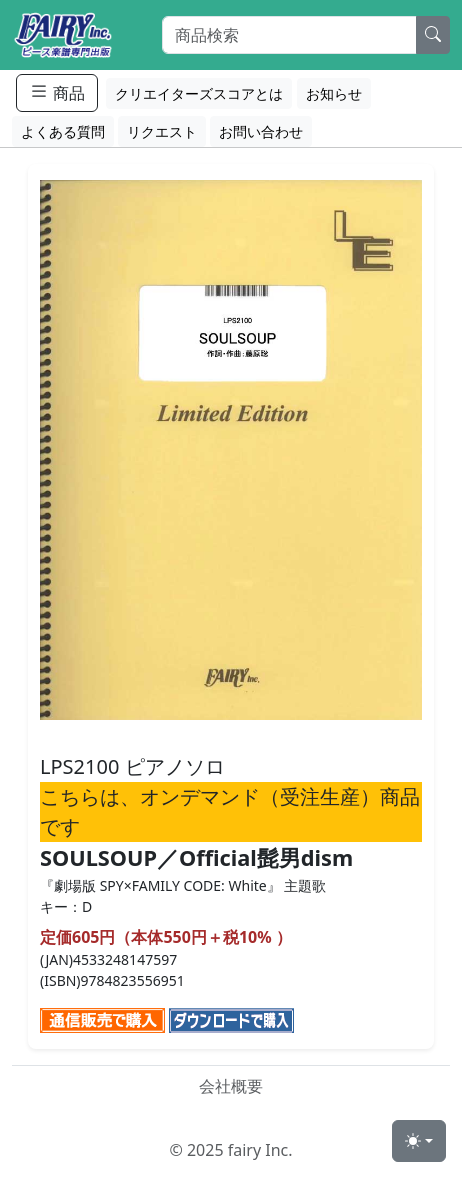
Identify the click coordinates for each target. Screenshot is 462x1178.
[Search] (289, 35)
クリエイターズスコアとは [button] (199, 93)
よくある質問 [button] (63, 131)
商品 (57, 92)
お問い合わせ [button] (261, 131)
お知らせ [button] (334, 93)
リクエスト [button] (162, 131)
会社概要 (231, 1086)
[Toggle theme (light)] (419, 1141)
